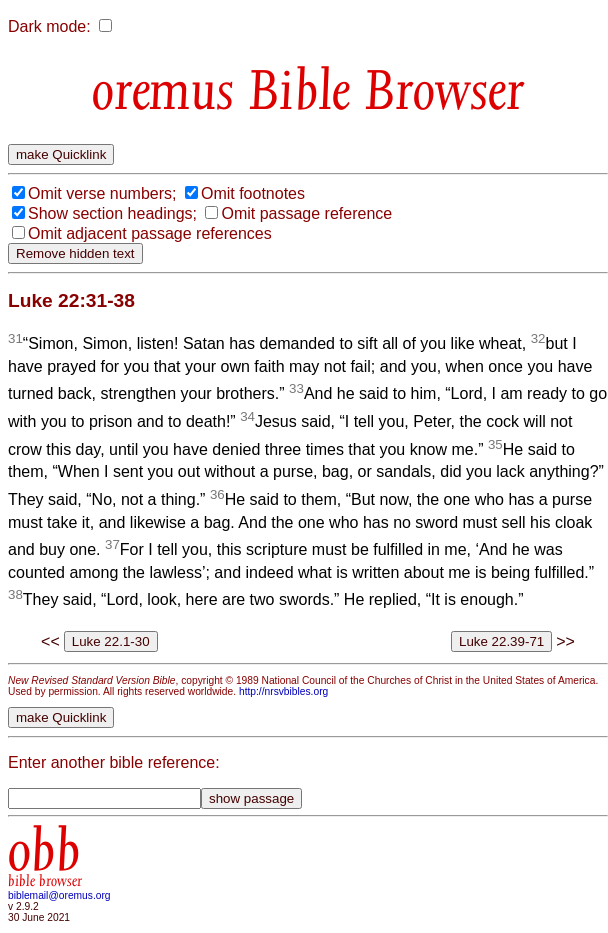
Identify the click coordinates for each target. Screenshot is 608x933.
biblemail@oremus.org (59, 895)
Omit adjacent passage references (150, 233)
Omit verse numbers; (102, 193)
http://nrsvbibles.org (283, 691)
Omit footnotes (253, 193)
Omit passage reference (306, 213)
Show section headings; (112, 213)
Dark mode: (49, 26)
